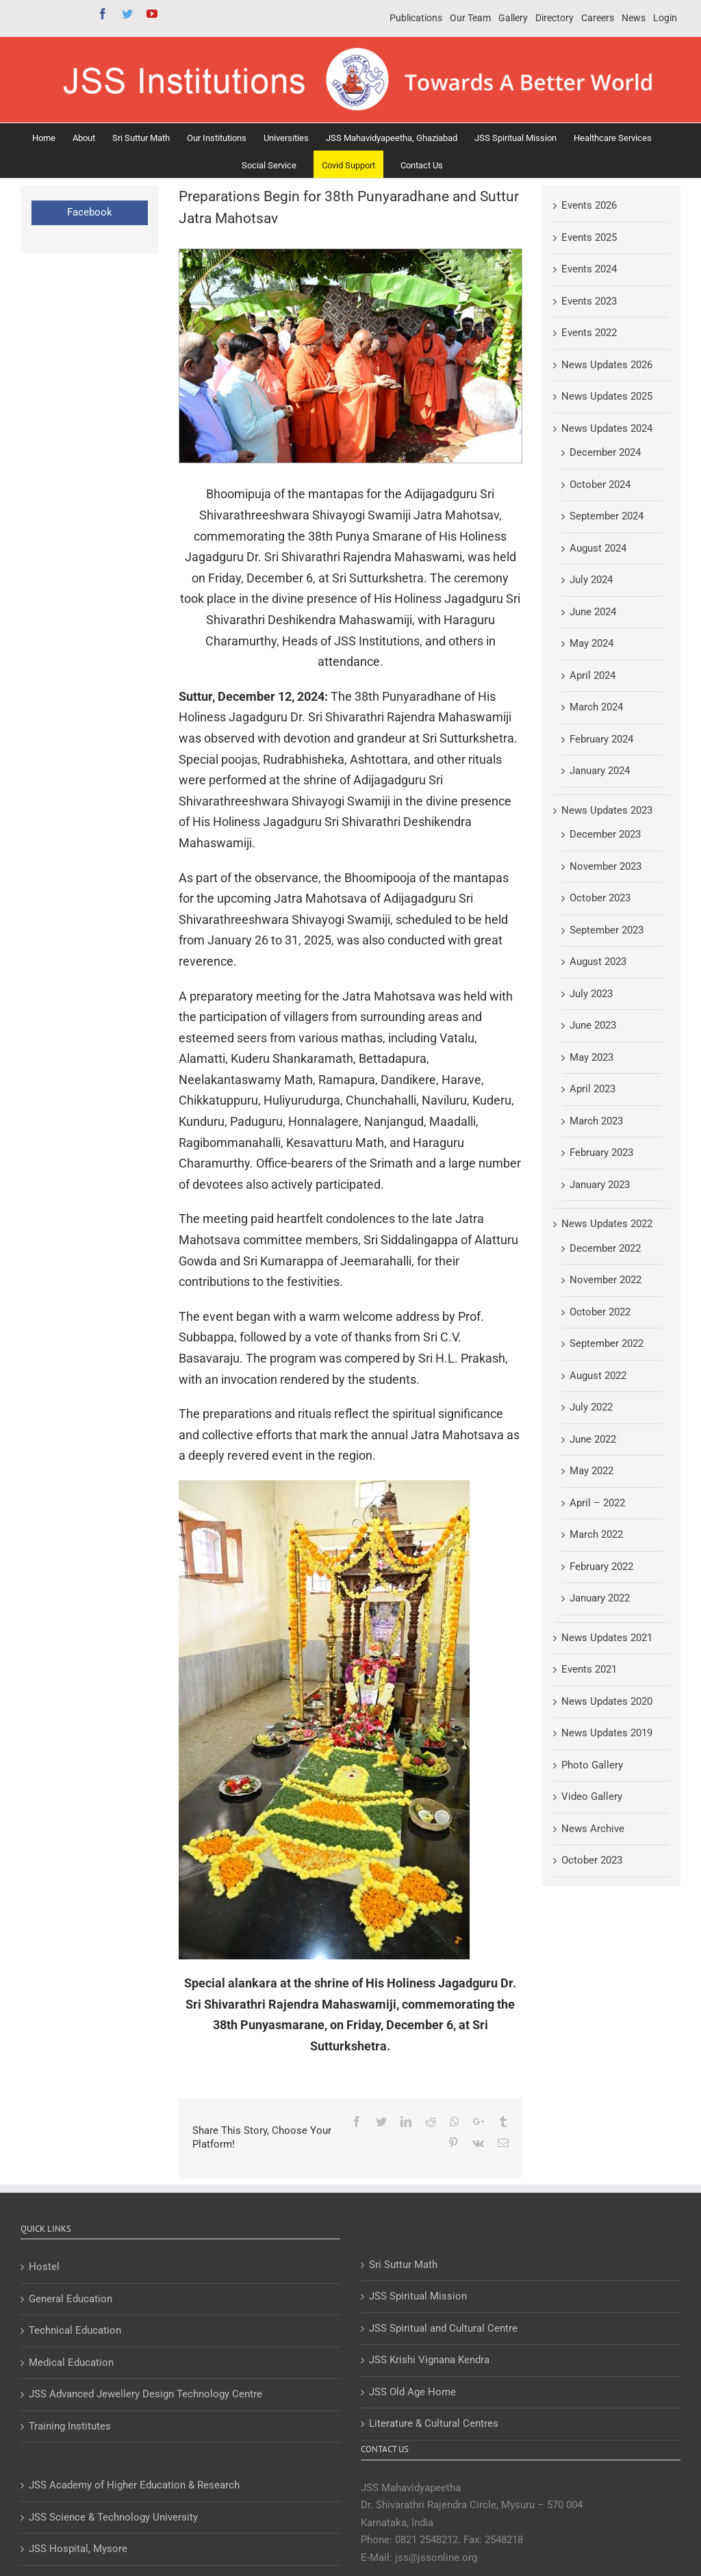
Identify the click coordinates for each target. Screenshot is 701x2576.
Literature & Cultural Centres (433, 2423)
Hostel (44, 2267)
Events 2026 (589, 205)
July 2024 (591, 580)
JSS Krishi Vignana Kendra (429, 2360)
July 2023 (591, 994)
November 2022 (605, 1280)
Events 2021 (589, 1669)
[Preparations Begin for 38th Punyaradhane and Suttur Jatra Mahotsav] (350, 355)
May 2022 (591, 1471)
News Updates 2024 (606, 428)
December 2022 (605, 1248)
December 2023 (605, 834)
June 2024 (593, 612)
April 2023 (592, 1089)
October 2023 (600, 898)
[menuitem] (416, 18)
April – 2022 (597, 1503)
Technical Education (75, 2330)
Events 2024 (589, 269)
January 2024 (600, 770)
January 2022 (600, 1598)
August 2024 (598, 548)
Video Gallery (591, 1796)
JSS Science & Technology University (113, 2517)
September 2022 (606, 1343)
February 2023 (601, 1152)
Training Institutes (70, 2426)
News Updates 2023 (606, 810)
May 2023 (591, 1057)
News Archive (592, 1828)
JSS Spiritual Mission (418, 2296)
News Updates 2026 (606, 365)
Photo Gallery (592, 1765)
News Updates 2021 (606, 1638)
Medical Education (71, 2362)
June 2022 (593, 1439)
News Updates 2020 (606, 1701)
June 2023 (593, 1025)
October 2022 (600, 1312)
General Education (70, 2299)
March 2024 (596, 707)
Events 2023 (589, 301)
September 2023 (606, 930)
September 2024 (606, 516)
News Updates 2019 (606, 1733)
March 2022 (596, 1534)
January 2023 (600, 1184)
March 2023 (596, 1121)
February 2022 (601, 1566)
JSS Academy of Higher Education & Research (134, 2485)
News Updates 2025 (606, 396)
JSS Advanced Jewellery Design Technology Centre (145, 2394)
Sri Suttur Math (403, 2264)
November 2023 (605, 866)
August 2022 (598, 1375)
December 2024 (605, 452)
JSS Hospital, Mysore (78, 2548)
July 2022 (591, 1407)
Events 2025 (589, 237)
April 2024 (592, 675)
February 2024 (601, 739)
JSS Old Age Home (412, 2392)
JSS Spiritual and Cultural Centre (443, 2328)
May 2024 (591, 643)
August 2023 (598, 961)
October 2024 (600, 484)
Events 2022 (589, 332)
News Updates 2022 (606, 1224)
